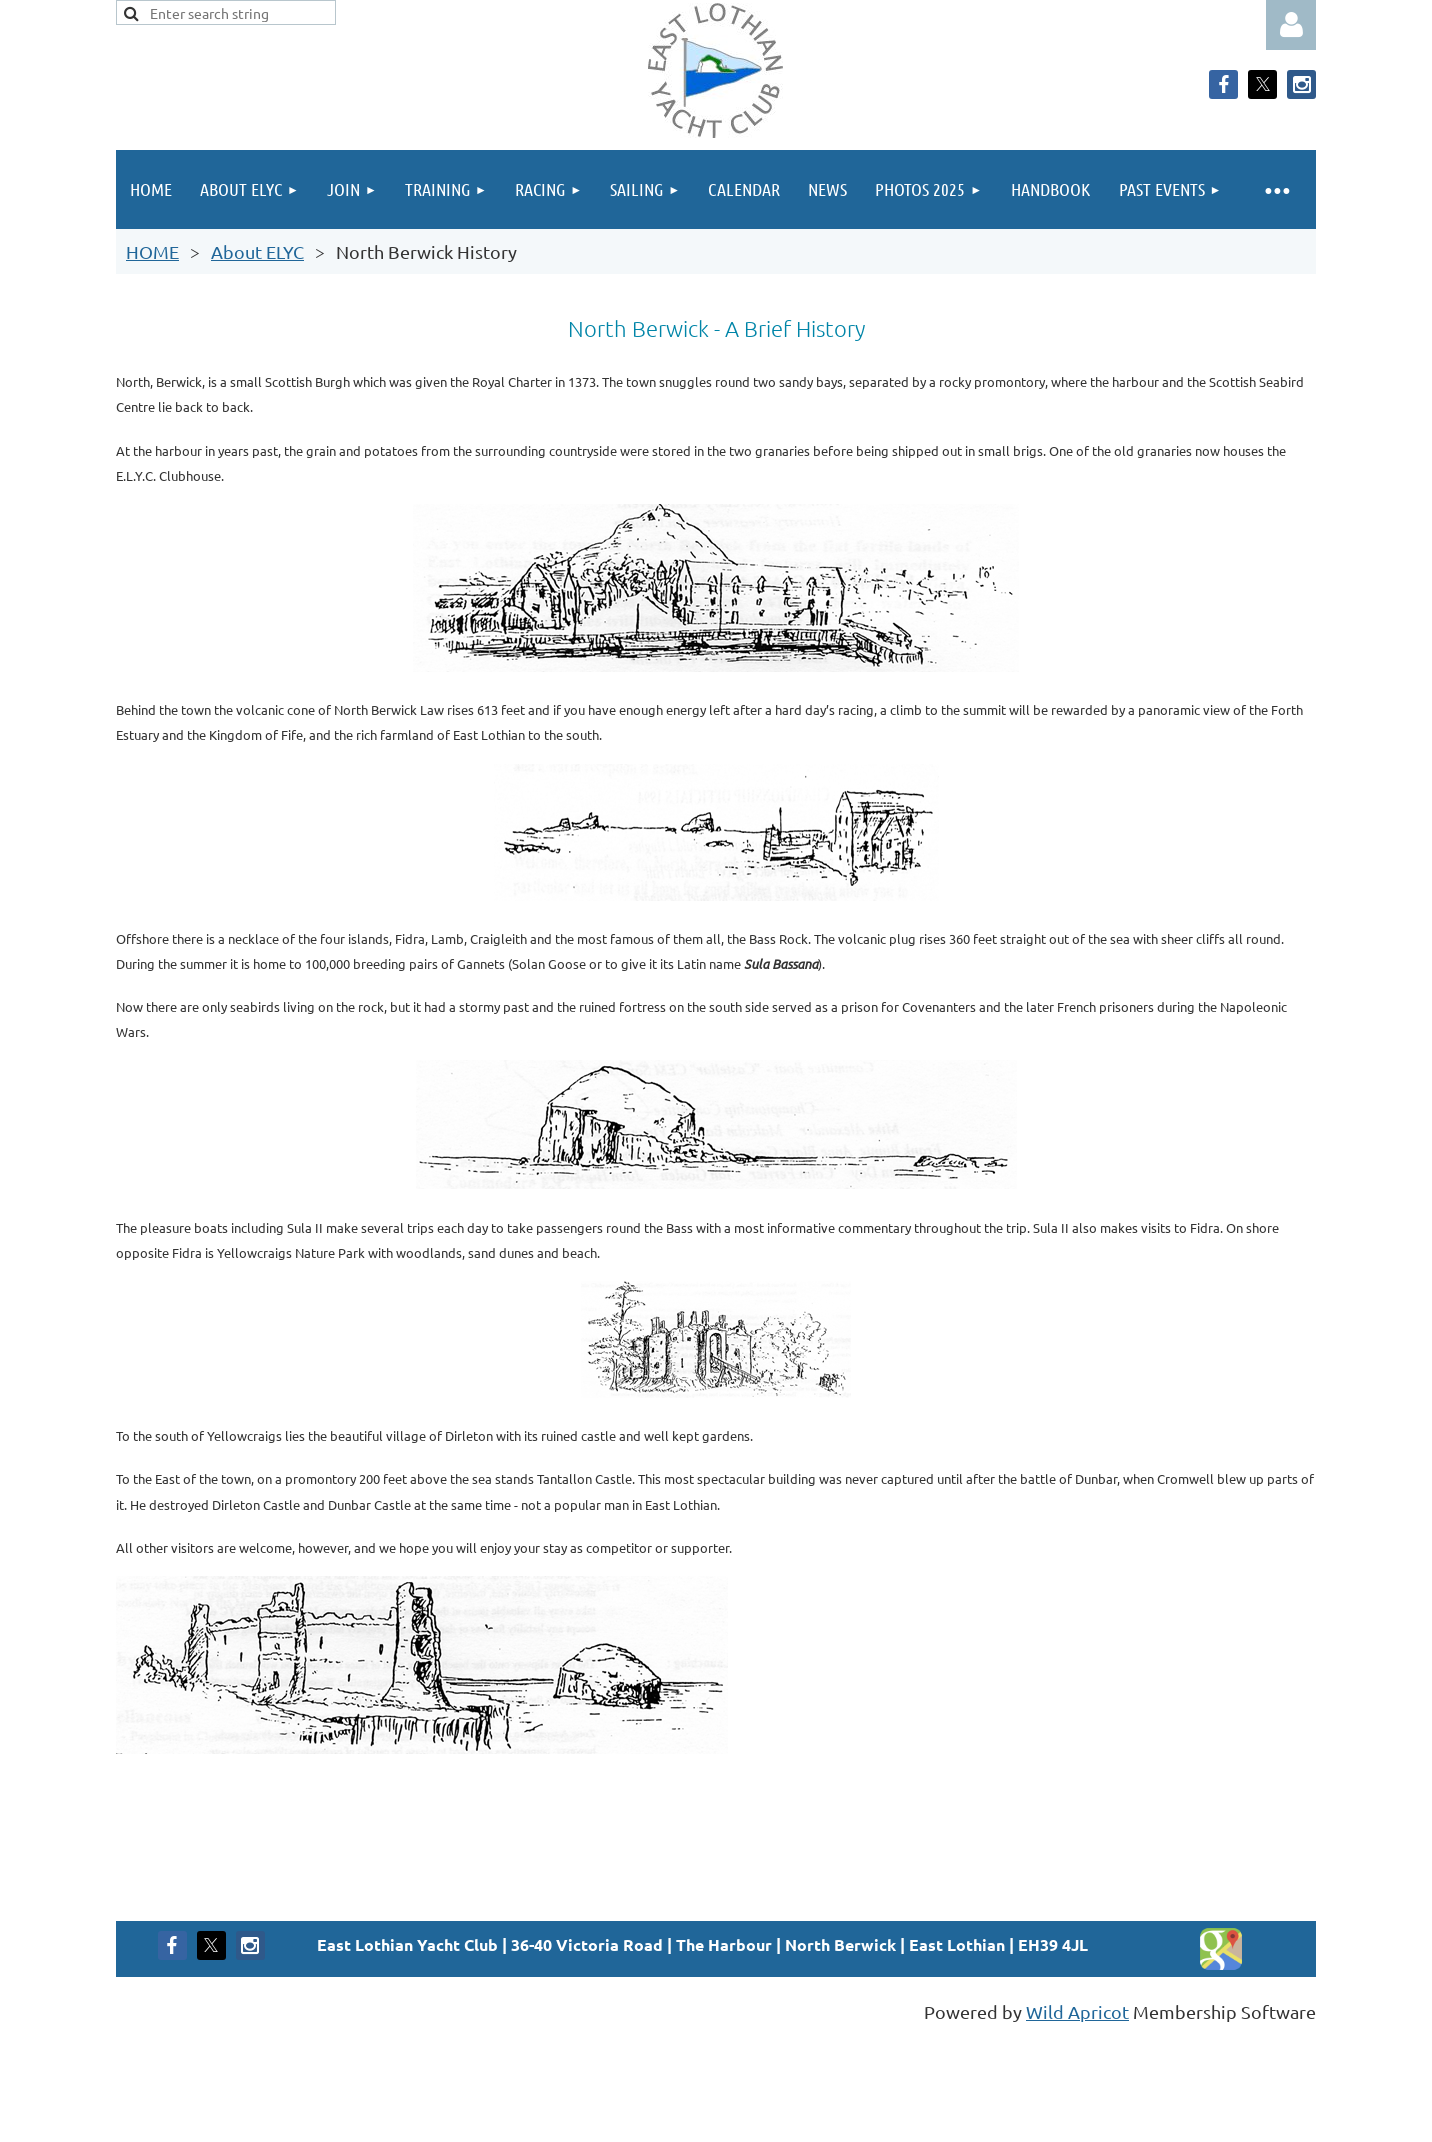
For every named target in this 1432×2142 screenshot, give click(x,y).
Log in (1291, 25)
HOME (152, 251)
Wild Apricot (1077, 2011)
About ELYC (257, 251)
